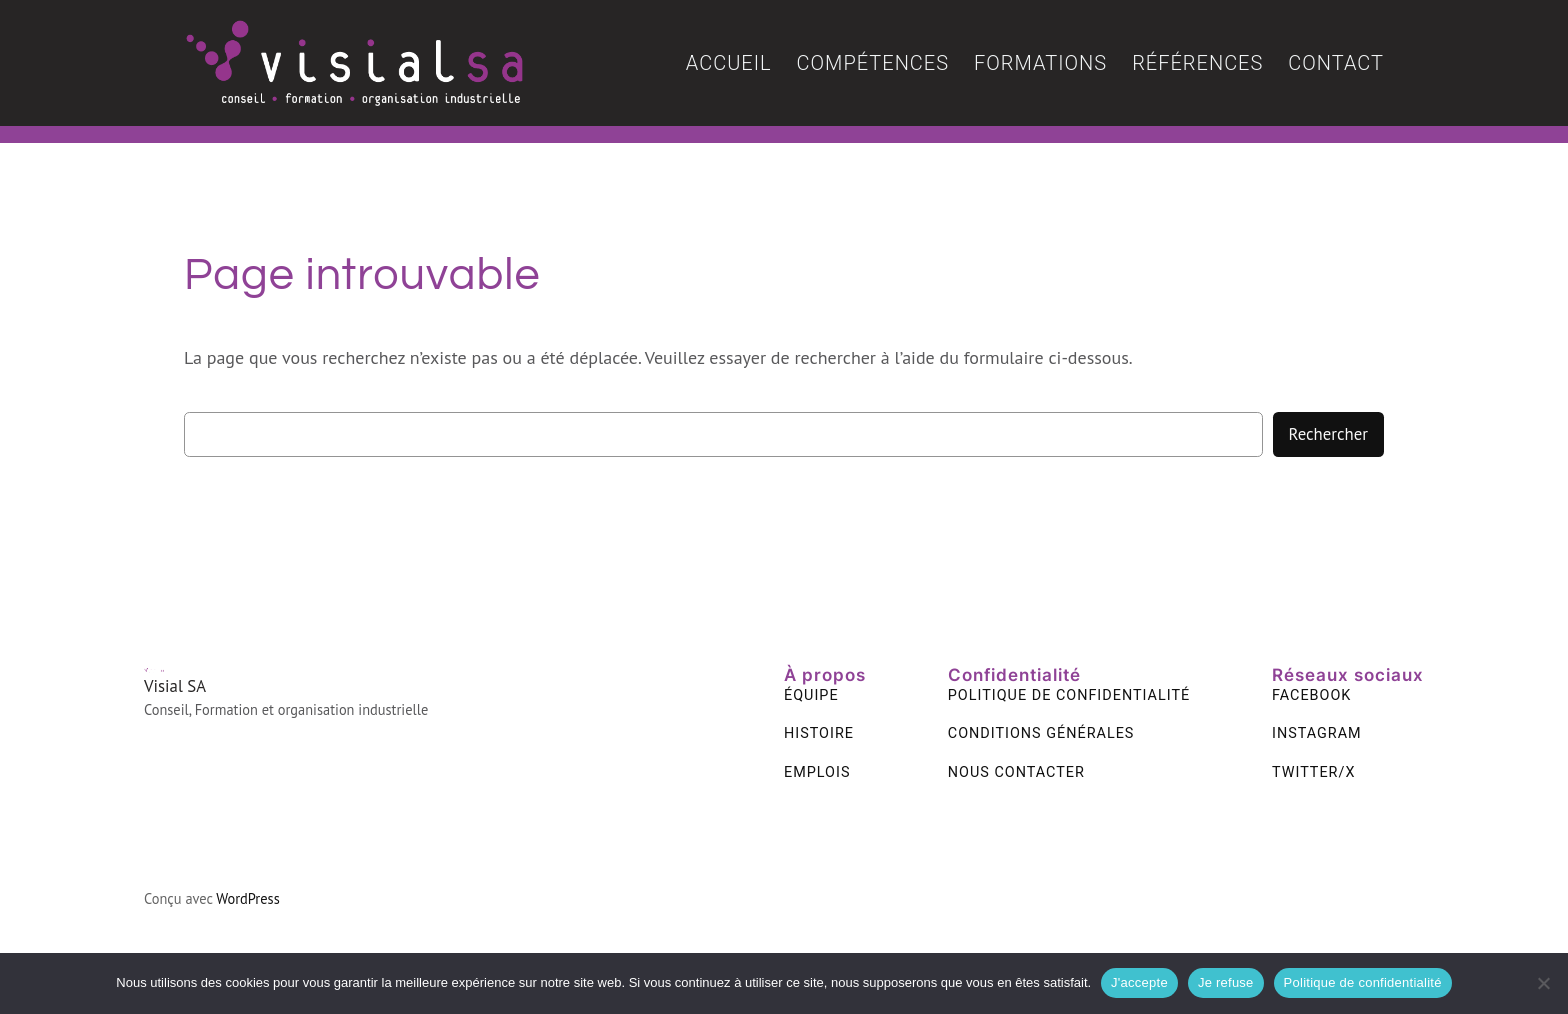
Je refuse (1226, 982)
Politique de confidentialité (1363, 982)
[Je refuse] (1543, 983)
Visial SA (175, 686)
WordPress (248, 898)
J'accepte (1139, 982)
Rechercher (1328, 434)
